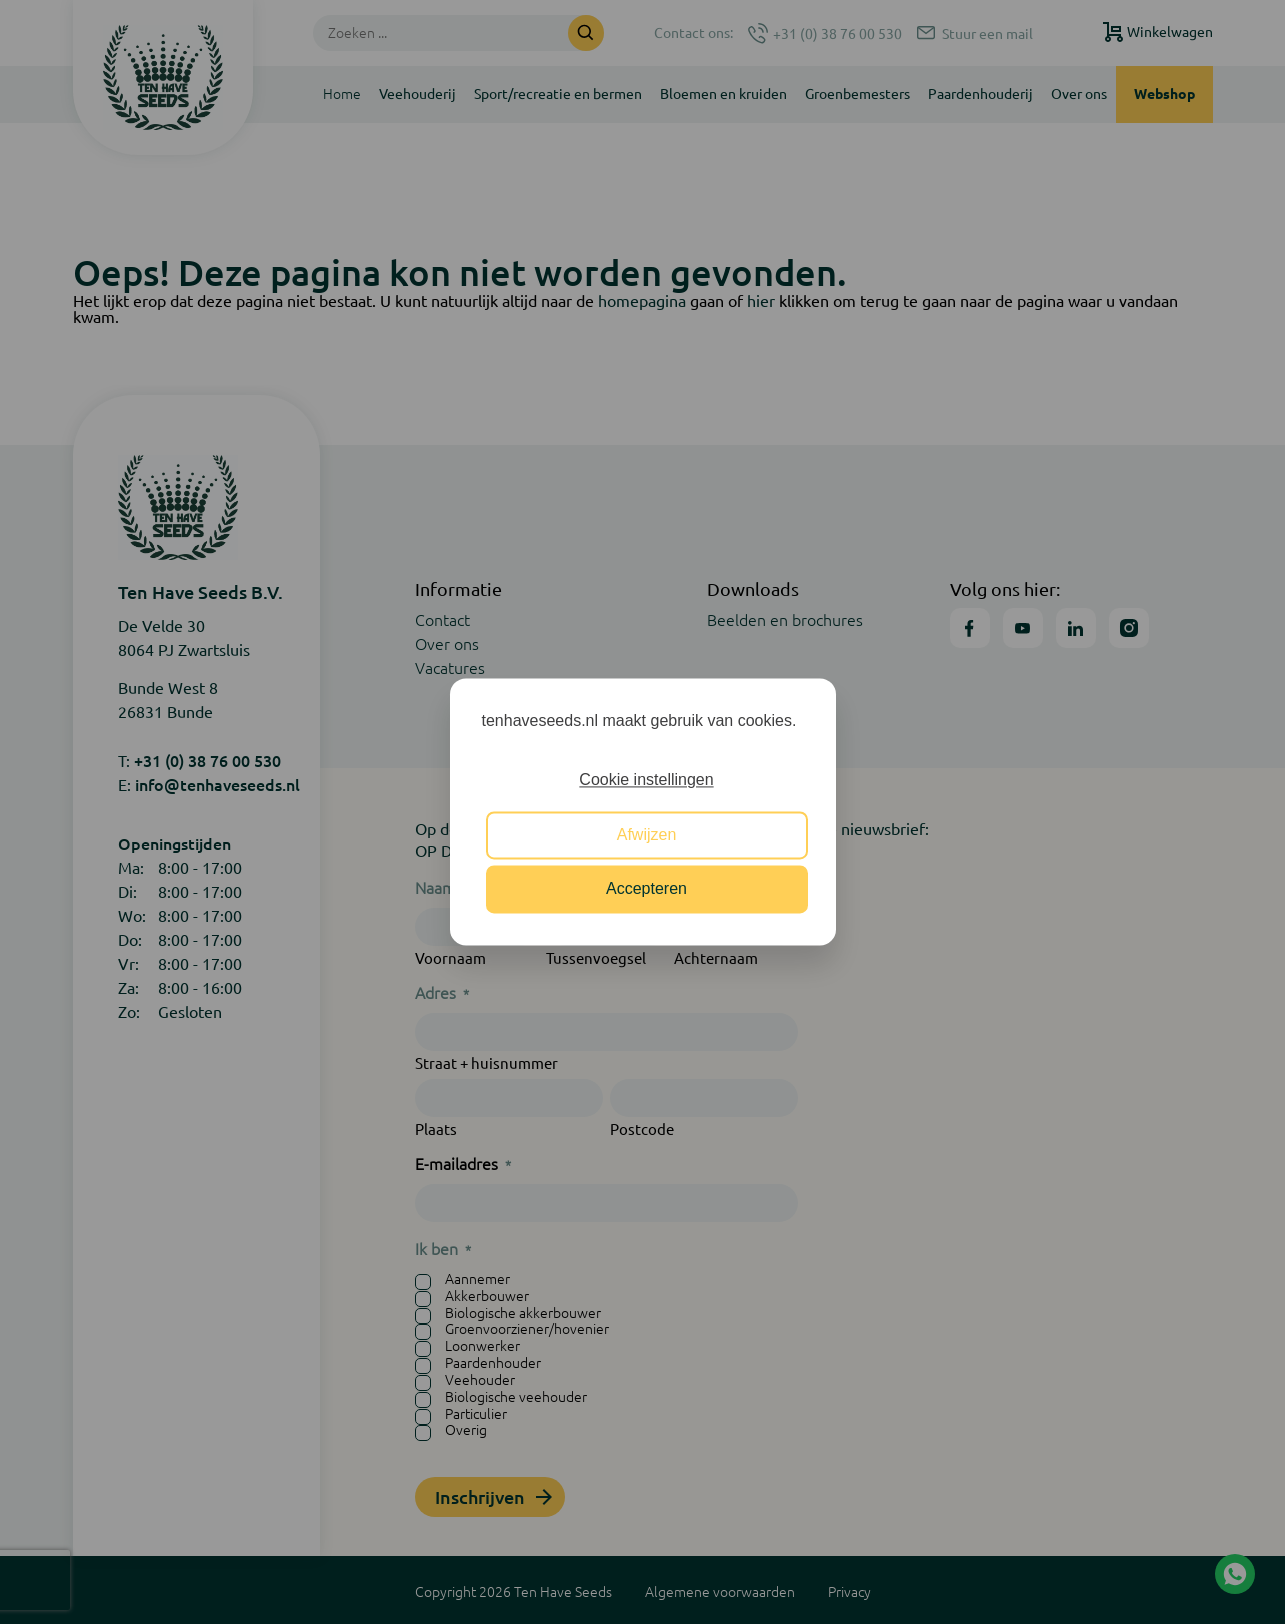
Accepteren (646, 889)
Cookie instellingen (646, 780)
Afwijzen (647, 834)
